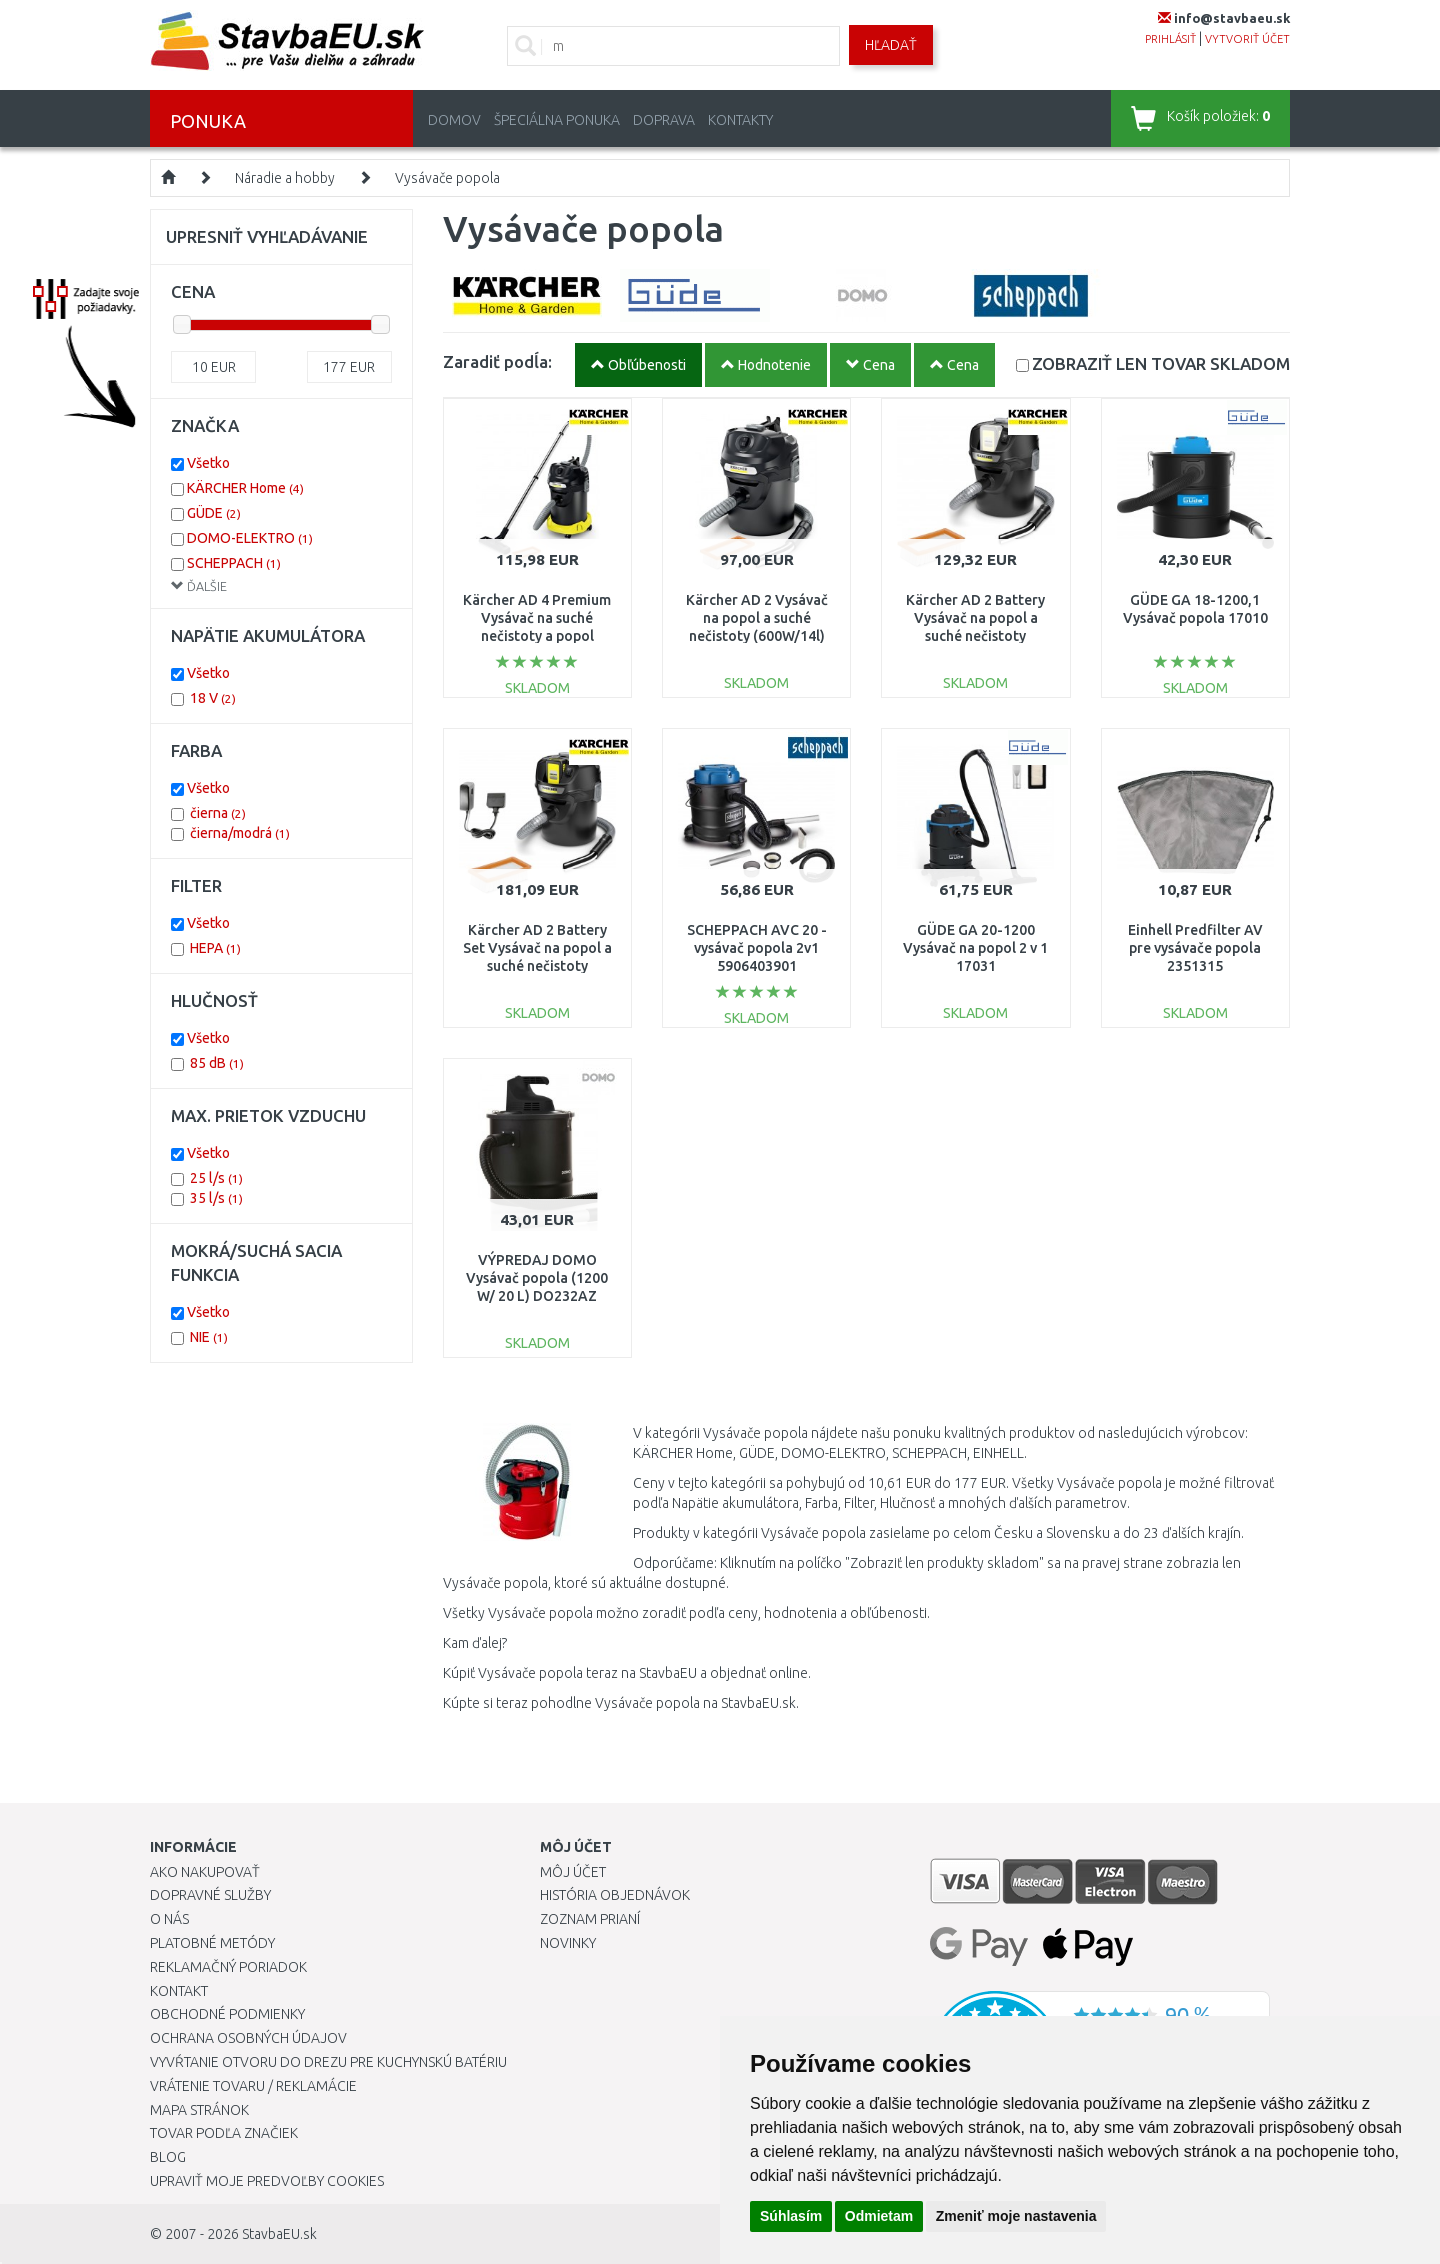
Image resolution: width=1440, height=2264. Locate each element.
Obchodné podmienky (227, 2014)
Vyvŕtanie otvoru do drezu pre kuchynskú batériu (328, 2062)
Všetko (208, 463)
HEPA (215, 948)
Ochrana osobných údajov (248, 2038)
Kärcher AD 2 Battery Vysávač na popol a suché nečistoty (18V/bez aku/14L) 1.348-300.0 (975, 636)
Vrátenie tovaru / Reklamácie (253, 2086)
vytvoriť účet (1247, 39)
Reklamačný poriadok (228, 1967)
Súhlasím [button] (791, 2216)
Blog (168, 2157)
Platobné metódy (212, 1943)
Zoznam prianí (590, 1919)
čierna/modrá (240, 833)
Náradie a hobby (285, 178)
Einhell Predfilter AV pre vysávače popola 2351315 (1195, 948)
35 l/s (216, 1198)
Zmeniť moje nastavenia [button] (1016, 2216)
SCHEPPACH (234, 563)
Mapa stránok (199, 2110)
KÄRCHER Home (245, 488)
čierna (218, 813)
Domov (454, 120)
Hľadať (891, 45)
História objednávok (615, 1895)
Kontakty (740, 120)
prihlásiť (1170, 39)
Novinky (568, 1943)
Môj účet (573, 1872)
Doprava (664, 120)
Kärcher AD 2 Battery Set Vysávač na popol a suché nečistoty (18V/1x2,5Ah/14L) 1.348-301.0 (537, 966)
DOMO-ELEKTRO (250, 538)
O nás (169, 1919)
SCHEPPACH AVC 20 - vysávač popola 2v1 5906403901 (757, 948)
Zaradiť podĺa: (497, 361)
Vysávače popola (447, 178)
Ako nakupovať (205, 1872)
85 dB (217, 1063)
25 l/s (216, 1178)
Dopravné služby (210, 1895)
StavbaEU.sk (279, 2234)
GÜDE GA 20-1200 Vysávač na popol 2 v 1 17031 (975, 948)
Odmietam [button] (879, 2216)
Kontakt (179, 1991)
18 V (213, 698)
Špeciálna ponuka (557, 120)
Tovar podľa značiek (224, 2133)
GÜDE (214, 513)
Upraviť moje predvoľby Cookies (267, 2181)
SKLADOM (1161, 363)
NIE (209, 1337)
